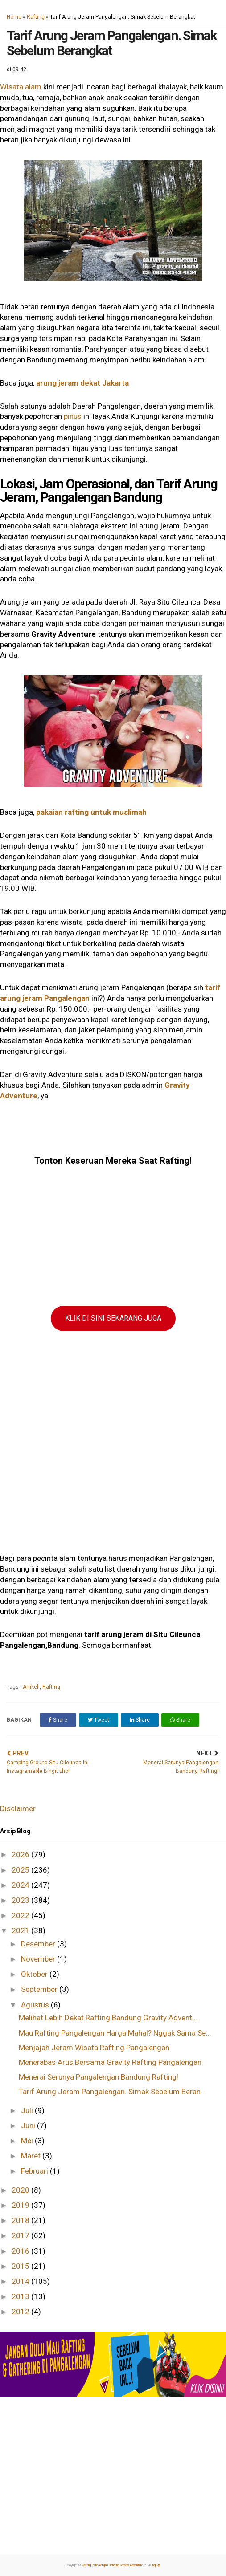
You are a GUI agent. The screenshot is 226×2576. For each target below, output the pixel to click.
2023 (21, 1900)
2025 (21, 1869)
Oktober (35, 1974)
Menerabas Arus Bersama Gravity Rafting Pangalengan (110, 2062)
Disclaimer (18, 1808)
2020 (21, 2190)
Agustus (36, 2004)
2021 (21, 1930)
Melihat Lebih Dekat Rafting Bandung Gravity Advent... (108, 2017)
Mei (28, 2140)
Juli (28, 2110)
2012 (21, 2311)
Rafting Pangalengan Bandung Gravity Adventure (112, 2565)
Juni (29, 2125)
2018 (21, 2220)
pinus (73, 416)
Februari (35, 2170)
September (40, 1989)
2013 (21, 2296)
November (39, 1958)
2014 (21, 2281)
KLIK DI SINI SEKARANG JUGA (113, 1318)
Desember (39, 1943)
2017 (21, 2235)
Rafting (36, 17)
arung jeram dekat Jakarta (82, 382)
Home (14, 17)
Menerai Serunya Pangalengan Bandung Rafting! (98, 2076)
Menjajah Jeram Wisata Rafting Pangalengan (94, 2047)
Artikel (31, 1687)
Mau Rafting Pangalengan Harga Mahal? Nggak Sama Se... (115, 2032)
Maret (31, 2155)
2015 (21, 2266)
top (156, 2565)
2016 (21, 2251)
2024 (21, 1885)
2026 (21, 1854)
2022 (21, 1915)
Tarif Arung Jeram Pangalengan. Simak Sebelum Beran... (112, 2091)
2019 (21, 2205)
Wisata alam (20, 86)
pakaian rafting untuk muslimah (91, 812)
